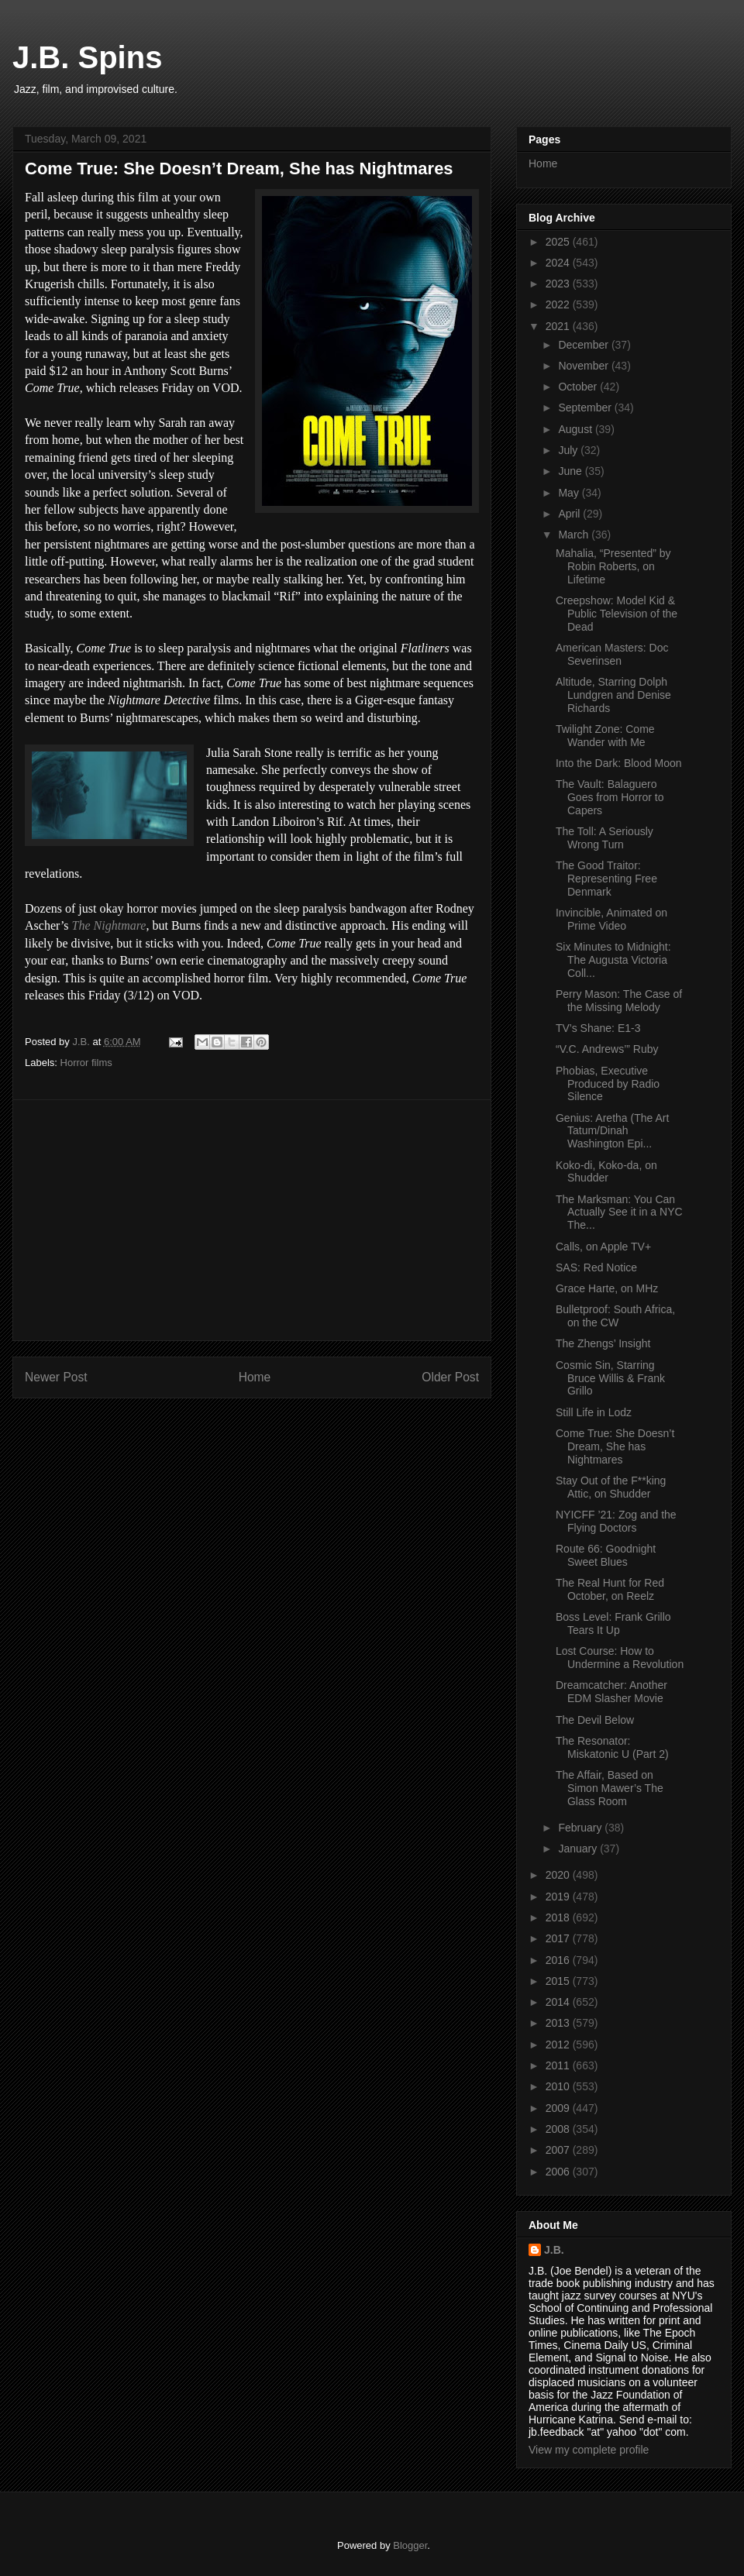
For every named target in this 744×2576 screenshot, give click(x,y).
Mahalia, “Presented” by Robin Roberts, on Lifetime (613, 566)
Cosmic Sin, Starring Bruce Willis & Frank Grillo (610, 1378)
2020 (559, 1875)
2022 (559, 304)
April (570, 513)
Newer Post (56, 1377)
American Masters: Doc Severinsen (612, 654)
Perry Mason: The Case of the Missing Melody (619, 1000)
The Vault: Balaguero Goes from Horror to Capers (609, 797)
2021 (559, 326)
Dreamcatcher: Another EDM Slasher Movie (611, 1691)
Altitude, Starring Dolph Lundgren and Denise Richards (613, 695)
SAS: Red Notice (596, 1267)
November (584, 365)
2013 (559, 2023)
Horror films (86, 1062)
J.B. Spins (87, 57)
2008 (559, 2129)
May (569, 493)
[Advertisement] (252, 1220)
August (576, 429)
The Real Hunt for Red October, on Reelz (610, 1589)
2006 (559, 2171)
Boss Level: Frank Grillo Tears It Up (613, 1623)
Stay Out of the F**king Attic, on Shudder (611, 1487)
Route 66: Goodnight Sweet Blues (606, 1555)
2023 (559, 283)
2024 (559, 262)
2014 (559, 2002)
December (584, 345)
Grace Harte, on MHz (607, 1288)
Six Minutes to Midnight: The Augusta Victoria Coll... (613, 960)
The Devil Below (595, 1720)
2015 (559, 1981)
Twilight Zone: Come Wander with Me (605, 735)
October (579, 386)
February (581, 1827)
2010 (559, 2086)
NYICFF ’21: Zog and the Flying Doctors (616, 1521)
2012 (559, 2044)
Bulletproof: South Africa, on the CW (615, 1316)
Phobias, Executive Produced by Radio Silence (608, 1083)
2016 (559, 1960)
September (586, 407)
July (569, 450)
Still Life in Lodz (594, 1412)
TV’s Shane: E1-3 (598, 1028)
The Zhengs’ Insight (603, 1343)
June (571, 471)
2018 (559, 1917)
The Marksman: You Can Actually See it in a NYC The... (619, 1212)
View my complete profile (589, 2450)
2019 (559, 1896)
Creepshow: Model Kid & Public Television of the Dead (616, 613)
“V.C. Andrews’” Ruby (607, 1049)
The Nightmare (109, 925)
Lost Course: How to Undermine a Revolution (620, 1657)
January (579, 1848)
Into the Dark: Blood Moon (619, 763)
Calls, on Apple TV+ (603, 1246)
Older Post (450, 1377)
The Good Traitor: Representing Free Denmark (606, 878)
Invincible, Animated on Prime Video (611, 919)
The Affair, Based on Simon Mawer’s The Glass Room (609, 1788)
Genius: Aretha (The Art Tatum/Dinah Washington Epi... (612, 1131)
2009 (559, 2108)
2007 (559, 2150)
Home (255, 1377)
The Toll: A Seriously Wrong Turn (604, 838)
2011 (559, 2065)
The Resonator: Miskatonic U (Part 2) (612, 1747)
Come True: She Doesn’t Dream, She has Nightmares (615, 1446)
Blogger (410, 2545)
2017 (559, 1938)
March (574, 534)
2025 (559, 242)
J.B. (554, 2250)
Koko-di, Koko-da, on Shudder (606, 1172)
